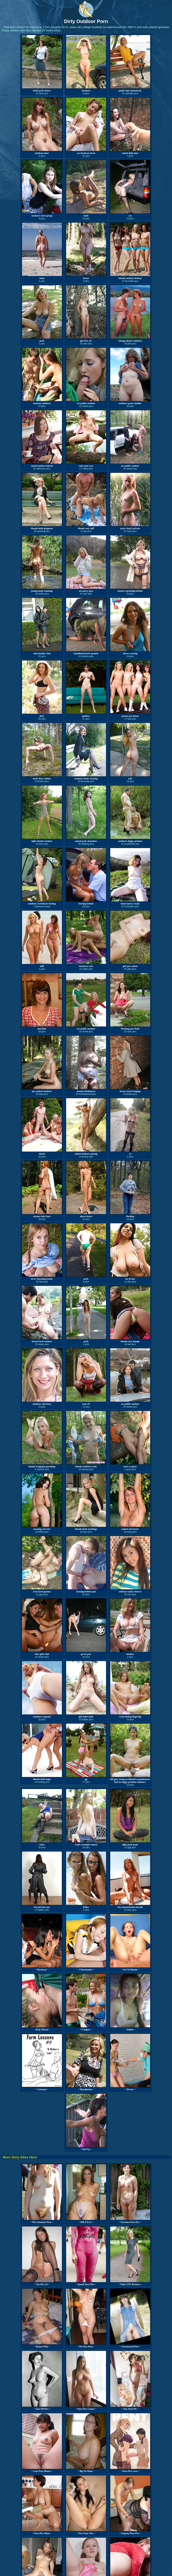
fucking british (86, 902)
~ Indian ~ (130, 2028)
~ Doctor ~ (130, 2088)
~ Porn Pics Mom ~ (42, 2532)
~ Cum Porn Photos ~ (42, 2469)
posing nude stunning (42, 589)
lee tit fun (130, 1277)
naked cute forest (130, 1527)
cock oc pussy (130, 1465)
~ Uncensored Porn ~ (130, 2345)
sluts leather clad (42, 652)
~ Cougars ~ (86, 2028)
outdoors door (42, 151)
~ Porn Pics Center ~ (86, 2407)
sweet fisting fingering (130, 1715)
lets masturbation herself (130, 1905)
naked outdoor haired (42, 464)
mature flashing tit (86, 1090)
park (42, 339)
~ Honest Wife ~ (42, 2345)
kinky (86, 1905)
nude (86, 214)
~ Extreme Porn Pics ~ (130, 2220)
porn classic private (130, 527)
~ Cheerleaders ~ (86, 1968)
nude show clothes (42, 777)
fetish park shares (42, 89)
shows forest (86, 1215)
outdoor (130, 1652)
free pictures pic (42, 1905)
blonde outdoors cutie (86, 1465)
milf (42, 964)
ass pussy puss (86, 589)
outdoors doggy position (130, 839)
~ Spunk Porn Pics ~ (86, 2283)
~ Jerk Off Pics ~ (42, 2407)
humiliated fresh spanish (86, 652)
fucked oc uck (86, 964)
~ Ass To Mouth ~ (130, 1968)
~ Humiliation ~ (86, 2088)
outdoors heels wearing (86, 777)
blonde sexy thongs (130, 1340)
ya (130, 1152)
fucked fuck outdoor (42, 1340)
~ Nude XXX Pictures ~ (130, 2283)
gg (86, 1777)
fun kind (42, 1027)
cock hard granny (42, 1590)
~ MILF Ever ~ (86, 2220)
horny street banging (130, 1090)
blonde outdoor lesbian (130, 277)
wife (130, 777)
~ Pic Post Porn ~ (86, 2345)
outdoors (86, 89)
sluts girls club (42, 1652)
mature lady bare (42, 1215)
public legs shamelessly (130, 89)
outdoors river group (42, 214)
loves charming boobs (42, 1277)
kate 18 (86, 1402)
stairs (42, 1843)
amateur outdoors (42, 402)
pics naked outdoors (42, 1090)
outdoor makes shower (130, 1590)
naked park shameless (86, 839)
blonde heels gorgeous (42, 527)
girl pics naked (130, 964)
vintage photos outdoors (130, 339)
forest (86, 277)
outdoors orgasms (42, 1715)
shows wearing (130, 652)
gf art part (86, 1652)
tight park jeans (130, 1843)
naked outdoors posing (86, 1152)
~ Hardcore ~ (42, 1968)
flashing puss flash (130, 1027)
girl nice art (86, 339)
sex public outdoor (86, 402)
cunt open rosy (86, 464)
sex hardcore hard (86, 151)
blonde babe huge (42, 1777)
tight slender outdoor (42, 839)
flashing (130, 1215)
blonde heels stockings (86, 1527)
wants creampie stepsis (86, 1843)
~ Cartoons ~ (42, 2088)
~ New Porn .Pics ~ (86, 2532)
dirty (42, 714)
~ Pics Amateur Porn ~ (42, 2220)
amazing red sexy (42, 1527)
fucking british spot (86, 1590)
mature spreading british (130, 589)
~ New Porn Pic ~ (130, 2407)
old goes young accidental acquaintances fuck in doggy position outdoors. (130, 1779)
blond (42, 1152)
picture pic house (130, 714)
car (130, 214)
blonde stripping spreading (42, 1465)
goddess (86, 714)
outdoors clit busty (42, 1402)
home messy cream (130, 902)
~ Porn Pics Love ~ (130, 2469)
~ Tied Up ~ (86, 2148)
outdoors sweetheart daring (42, 902)
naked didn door (130, 151)
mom (42, 277)
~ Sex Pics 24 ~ (42, 2283)
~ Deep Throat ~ (42, 2028)
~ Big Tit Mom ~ (86, 2469)
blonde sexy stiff (86, 527)
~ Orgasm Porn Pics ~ (130, 2532)
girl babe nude (86, 1715)
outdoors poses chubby (130, 402)
